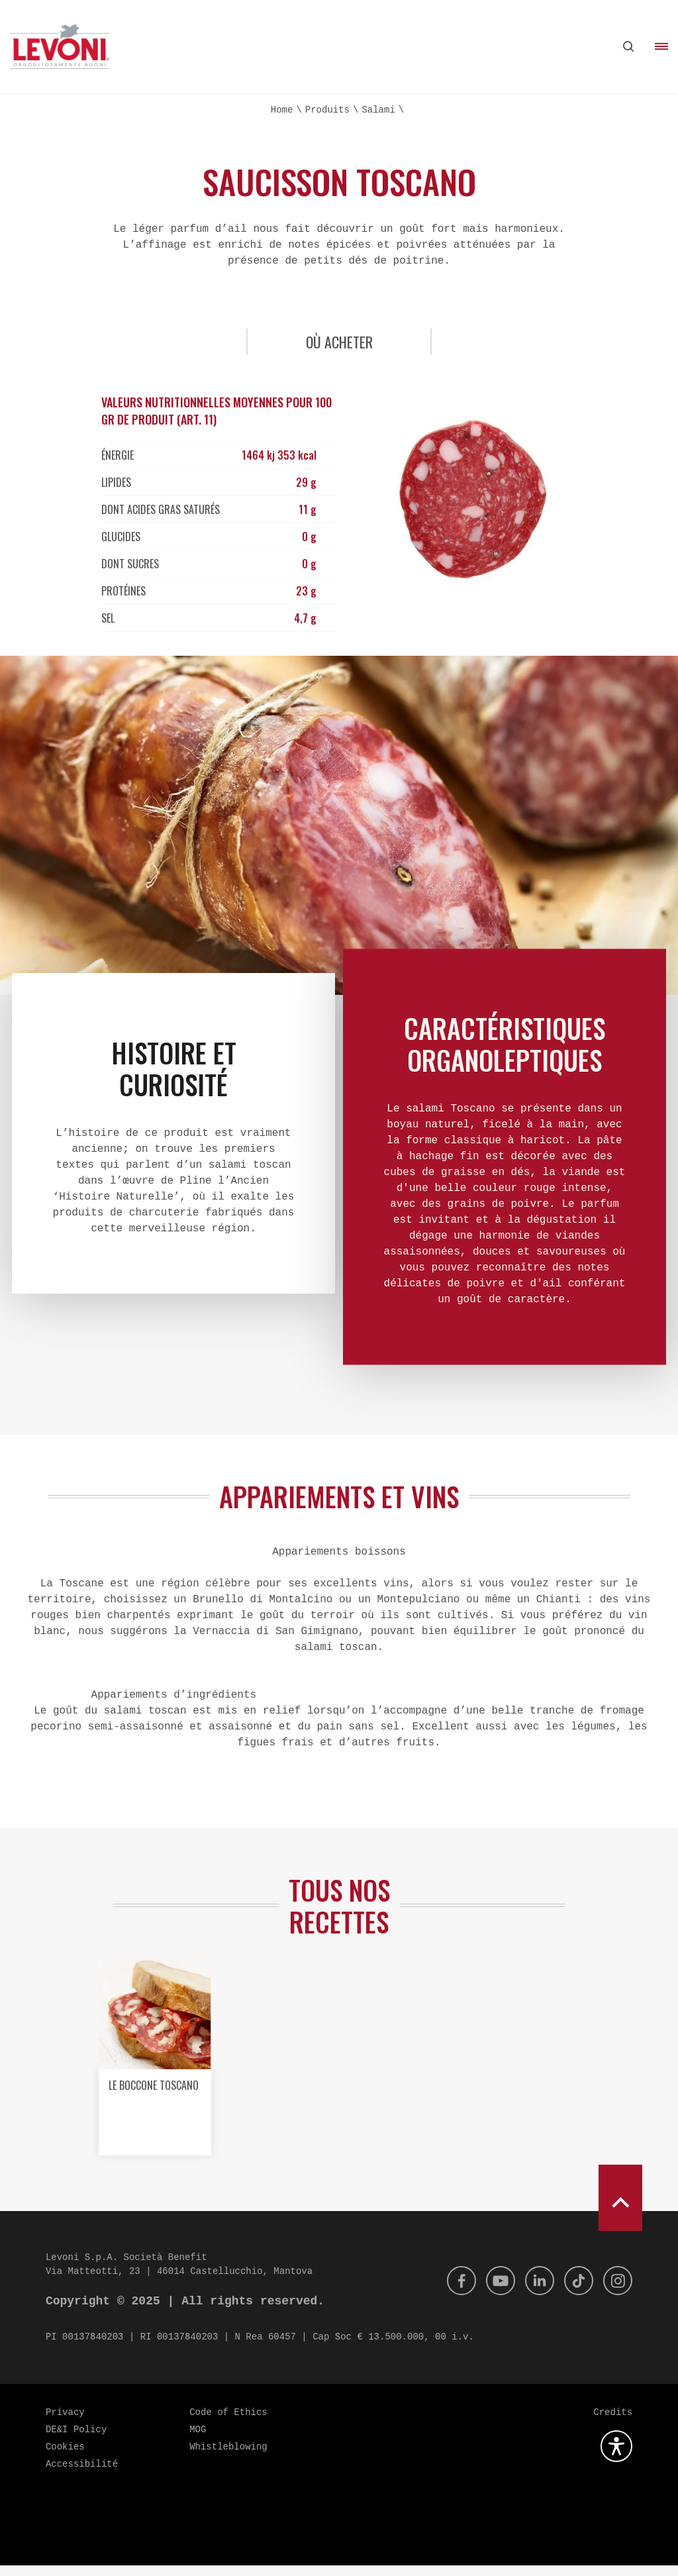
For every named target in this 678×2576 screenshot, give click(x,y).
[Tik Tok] (575, 2291)
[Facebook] (449, 2291)
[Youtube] (491, 2291)
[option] (154, 2072)
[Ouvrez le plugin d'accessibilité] (616, 2457)
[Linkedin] (533, 2291)
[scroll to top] (620, 2208)
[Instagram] (616, 2291)
